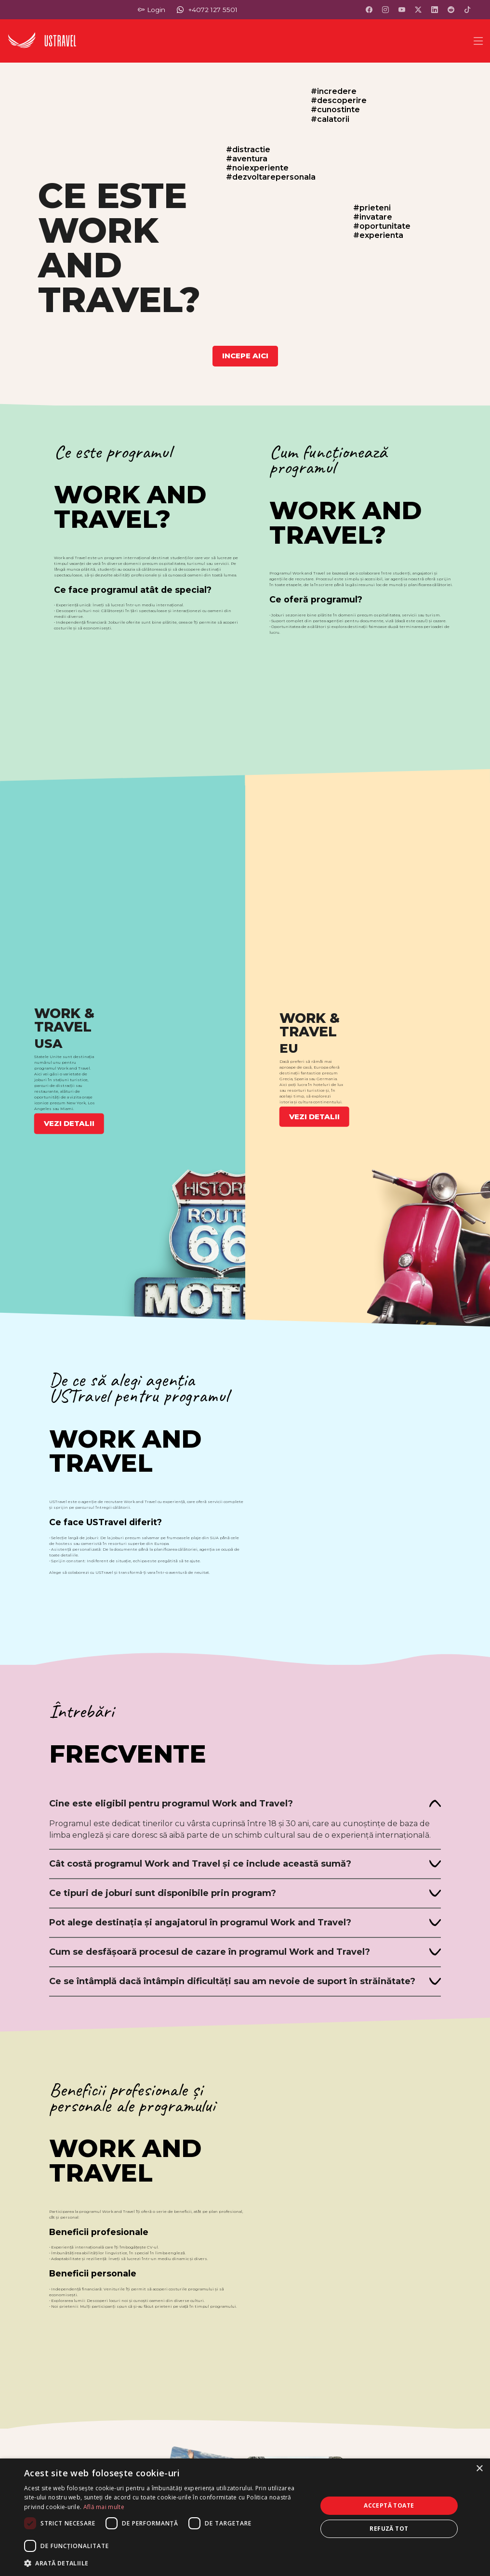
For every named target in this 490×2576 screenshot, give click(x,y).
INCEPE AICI (245, 355)
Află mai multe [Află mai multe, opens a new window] (103, 2507)
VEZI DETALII (69, 1123)
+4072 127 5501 (213, 9)
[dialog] (245, 2517)
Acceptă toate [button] (389, 2505)
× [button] (479, 2468)
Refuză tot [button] (389, 2528)
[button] (166, 2563)
